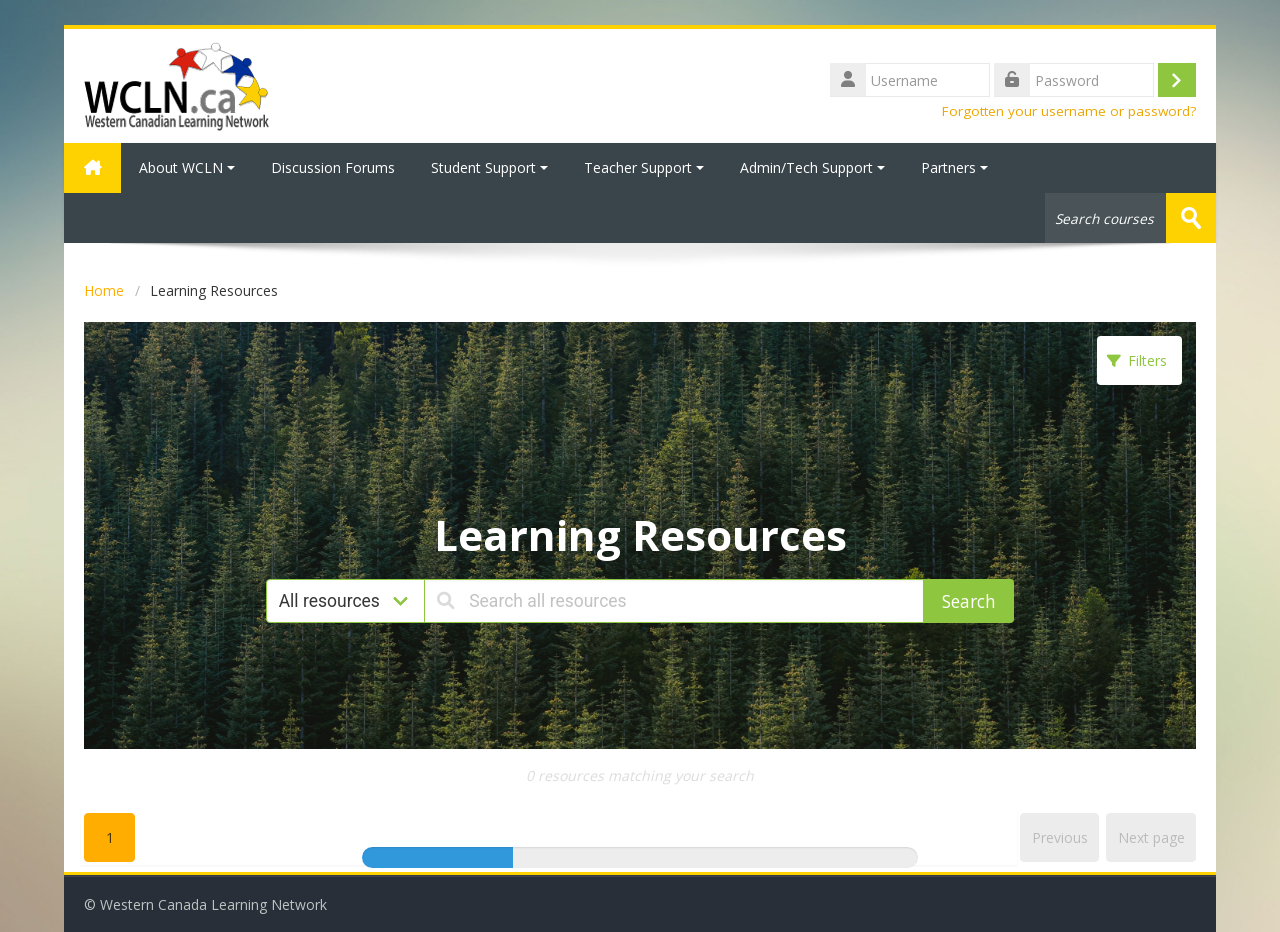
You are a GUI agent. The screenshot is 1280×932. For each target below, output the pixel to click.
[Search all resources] (674, 601)
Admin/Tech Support (812, 167)
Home (104, 290)
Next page (1151, 837)
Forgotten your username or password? (1069, 111)
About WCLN (187, 167)
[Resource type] (346, 601)
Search (969, 601)
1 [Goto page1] (110, 837)
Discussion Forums (333, 167)
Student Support (489, 167)
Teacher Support (644, 167)
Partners (954, 167)
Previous (1060, 837)
